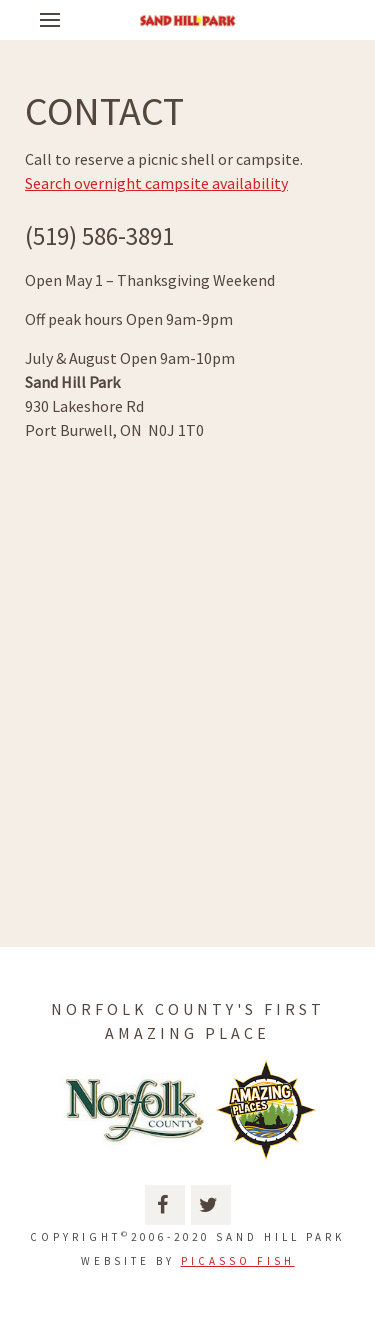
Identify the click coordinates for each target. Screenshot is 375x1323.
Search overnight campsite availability (156, 183)
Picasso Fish (238, 1261)
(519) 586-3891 (99, 236)
